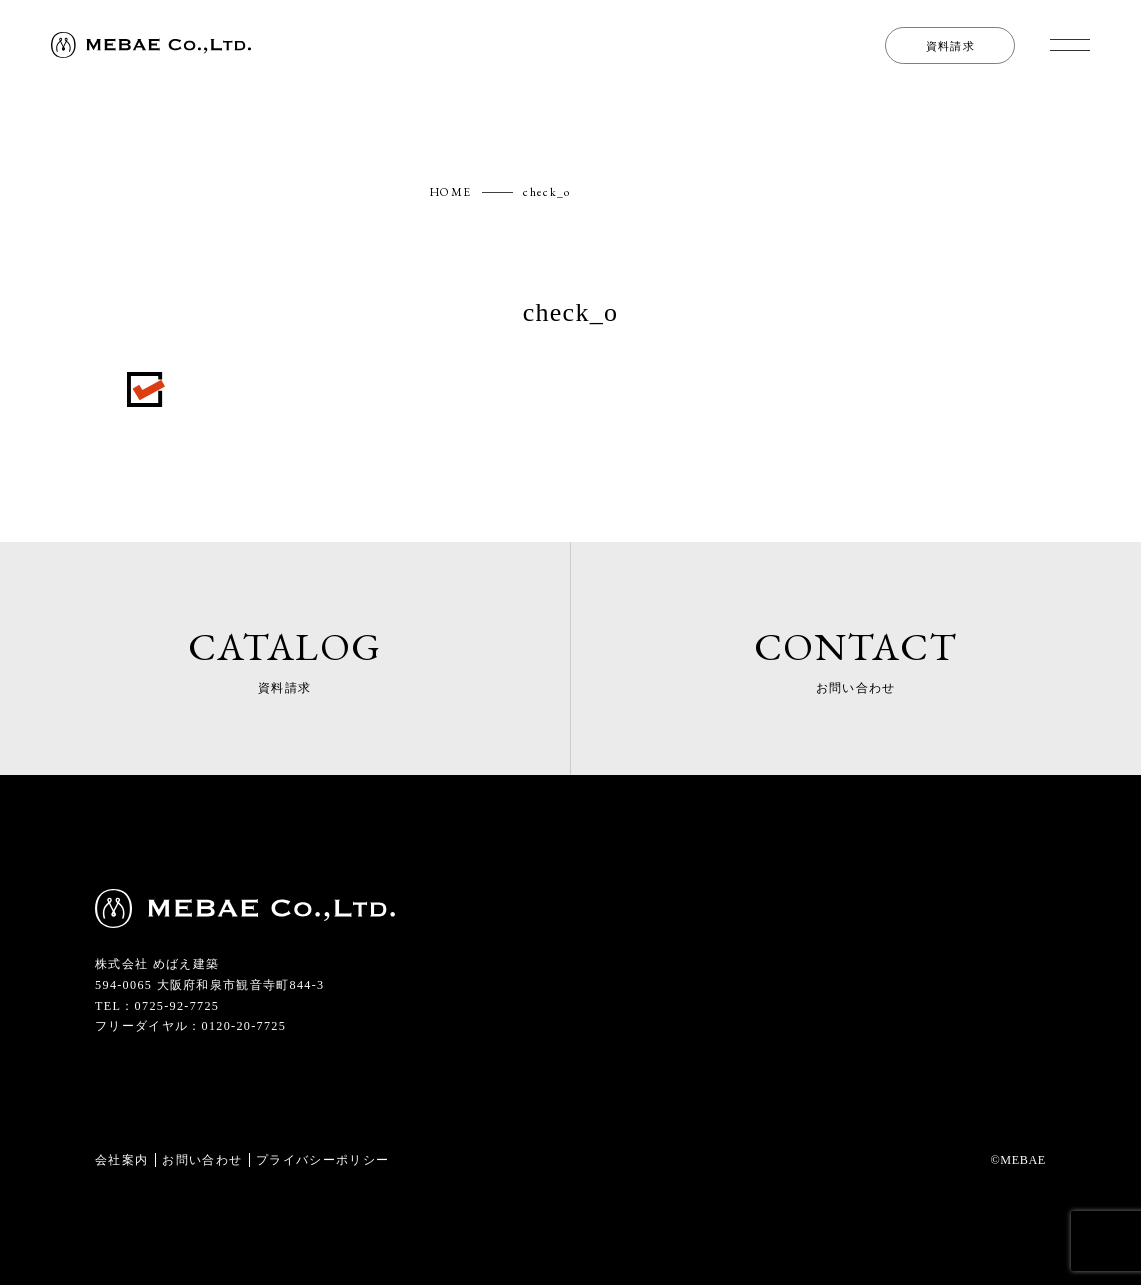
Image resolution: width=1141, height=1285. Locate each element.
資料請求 (950, 46)
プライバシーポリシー (322, 1160)
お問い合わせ (202, 1160)
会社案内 (121, 1160)
